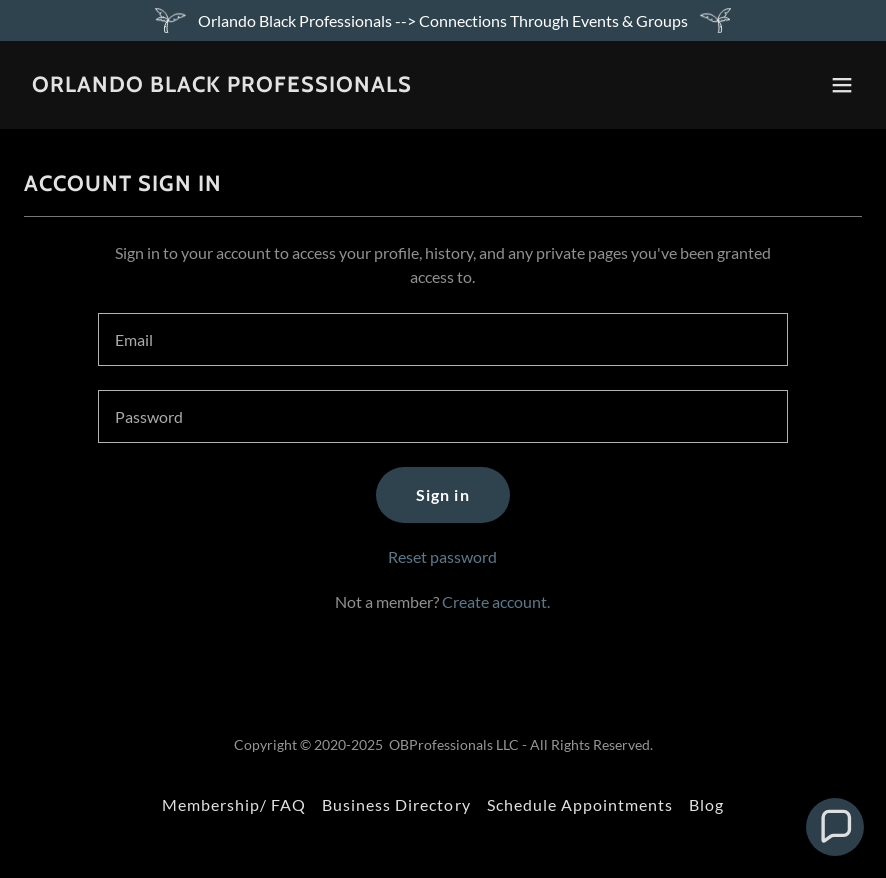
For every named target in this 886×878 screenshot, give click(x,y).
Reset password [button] (442, 556)
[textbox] (443, 339)
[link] (222, 85)
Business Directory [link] (396, 804)
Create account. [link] (496, 601)
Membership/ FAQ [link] (234, 804)
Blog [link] (706, 804)
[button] (842, 85)
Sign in (442, 494)
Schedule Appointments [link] (580, 804)
